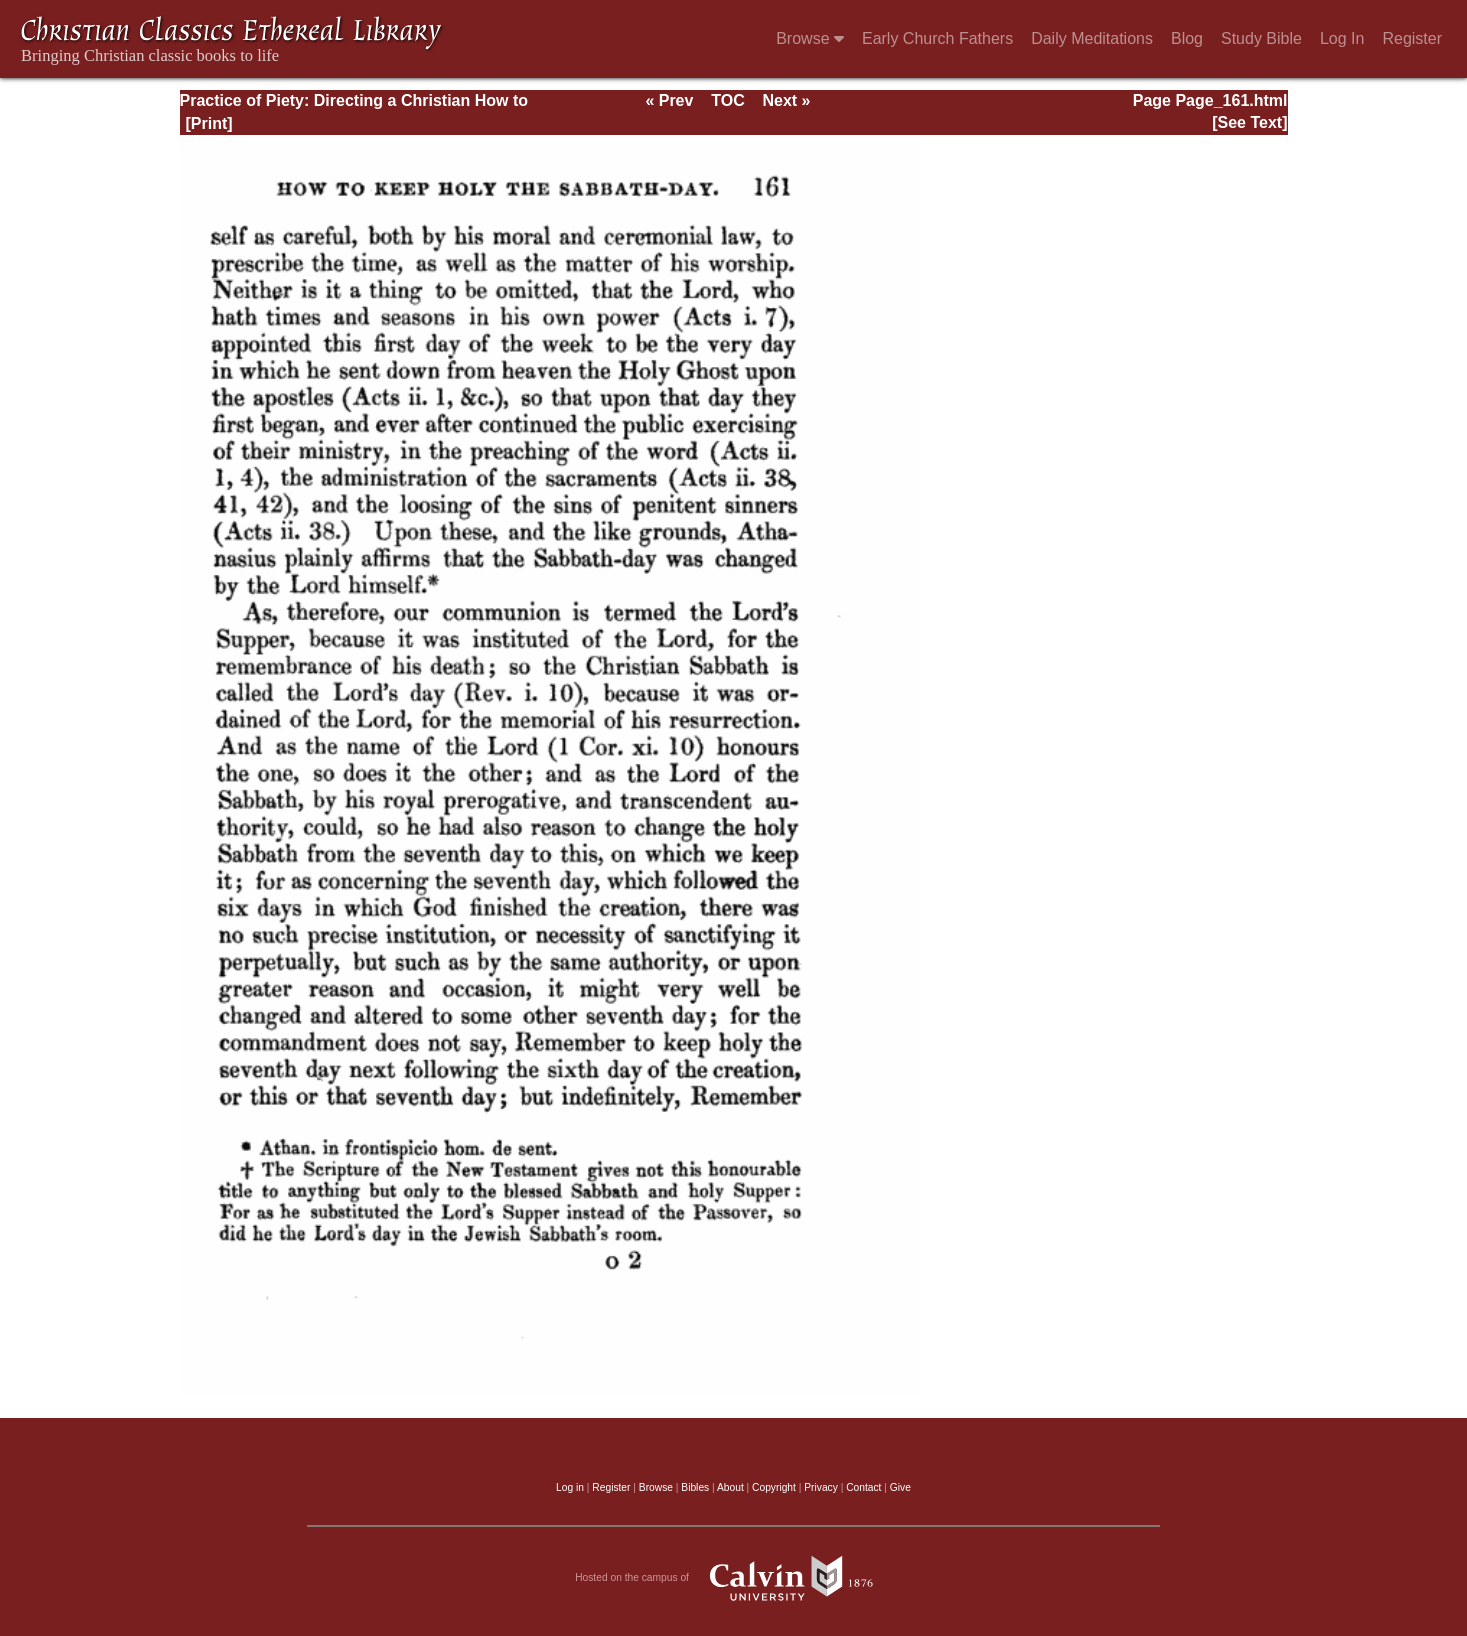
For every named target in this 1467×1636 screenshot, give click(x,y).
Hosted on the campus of (733, 1578)
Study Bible (1261, 38)
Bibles (695, 1487)
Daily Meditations (1092, 38)
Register (1412, 38)
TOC (727, 100)
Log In (1342, 38)
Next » (786, 100)
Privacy (821, 1487)
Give (900, 1487)
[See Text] (1249, 122)
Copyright (774, 1487)
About (730, 1487)
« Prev (669, 100)
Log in (570, 1487)
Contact (863, 1487)
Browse (810, 38)
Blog (1187, 38)
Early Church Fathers (937, 38)
